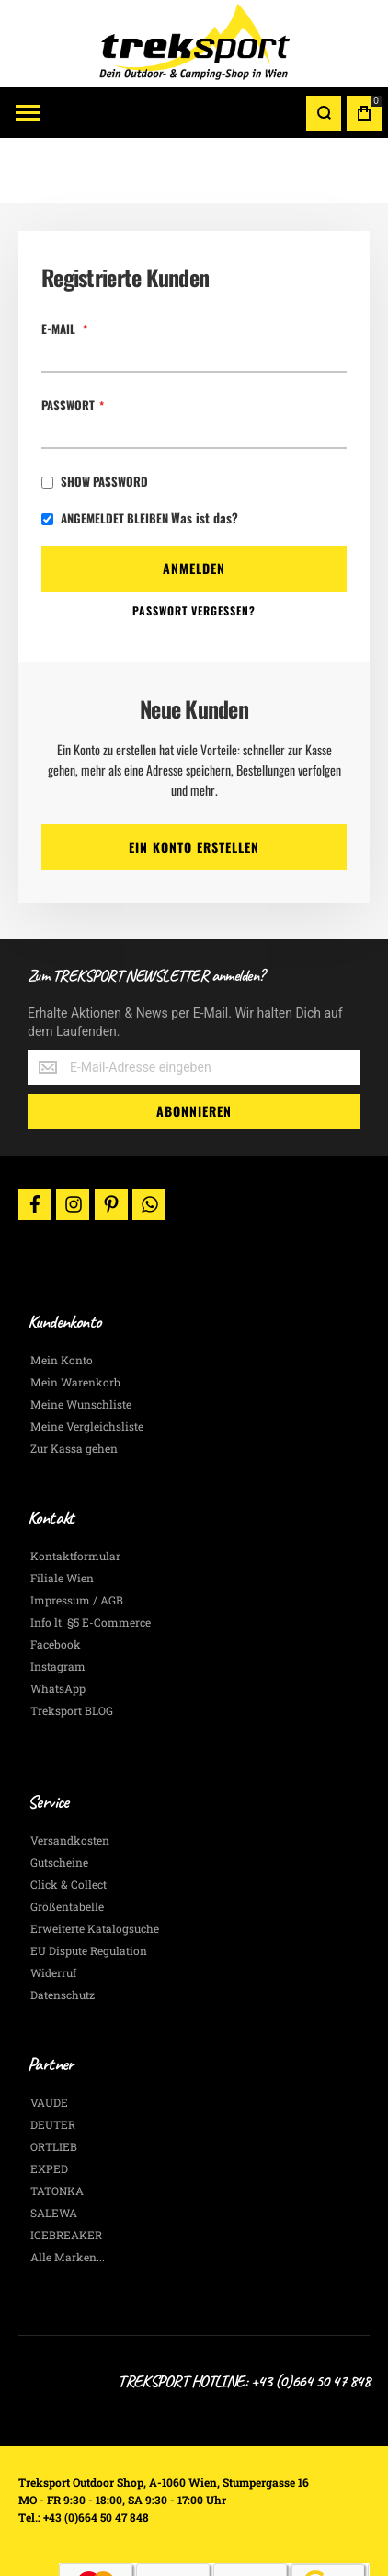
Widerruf (53, 1907)
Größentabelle (67, 1841)
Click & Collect (68, 1818)
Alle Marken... (67, 2191)
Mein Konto (61, 1294)
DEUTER (52, 2059)
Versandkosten (69, 1774)
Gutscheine (59, 1796)
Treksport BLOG (71, 1645)
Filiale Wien (62, 1512)
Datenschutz (62, 1929)
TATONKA (57, 2125)
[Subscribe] (194, 1046)
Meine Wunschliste (80, 1338)
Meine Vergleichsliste (86, 1360)
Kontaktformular (75, 1490)
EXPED (49, 2103)
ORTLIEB (53, 2081)
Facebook (55, 1578)
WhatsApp (58, 1623)
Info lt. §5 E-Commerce (90, 1556)
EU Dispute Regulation (88, 1885)
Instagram (58, 1600)
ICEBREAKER (66, 2169)
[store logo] (194, 43)
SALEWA (53, 2147)
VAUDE (49, 2037)
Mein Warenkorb (75, 1316)
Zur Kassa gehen (74, 1382)
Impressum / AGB (76, 1534)
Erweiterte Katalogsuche (94, 1863)
